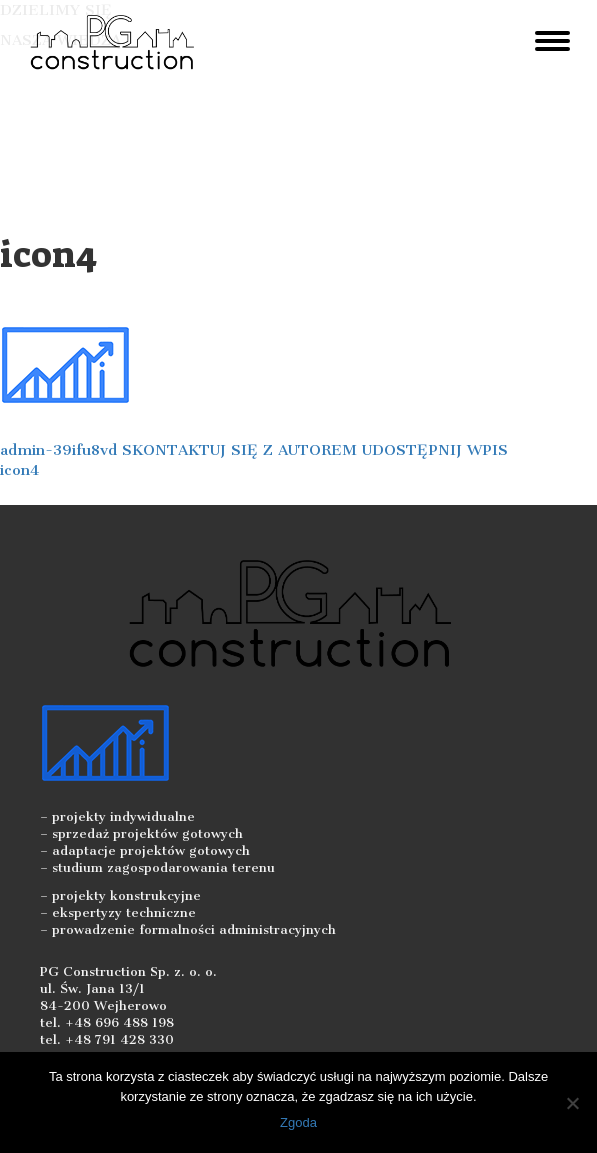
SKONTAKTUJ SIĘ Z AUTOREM (239, 450)
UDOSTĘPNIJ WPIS (435, 450)
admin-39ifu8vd (58, 450)
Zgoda (298, 1122)
